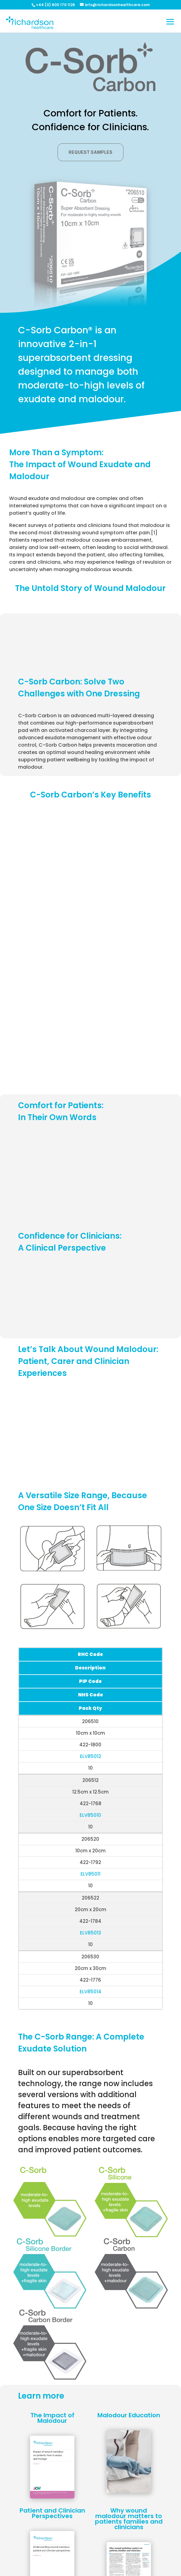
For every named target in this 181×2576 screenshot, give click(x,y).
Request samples (90, 152)
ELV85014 (90, 1991)
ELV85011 (90, 1874)
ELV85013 (90, 1933)
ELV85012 (90, 1756)
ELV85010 (90, 1815)
